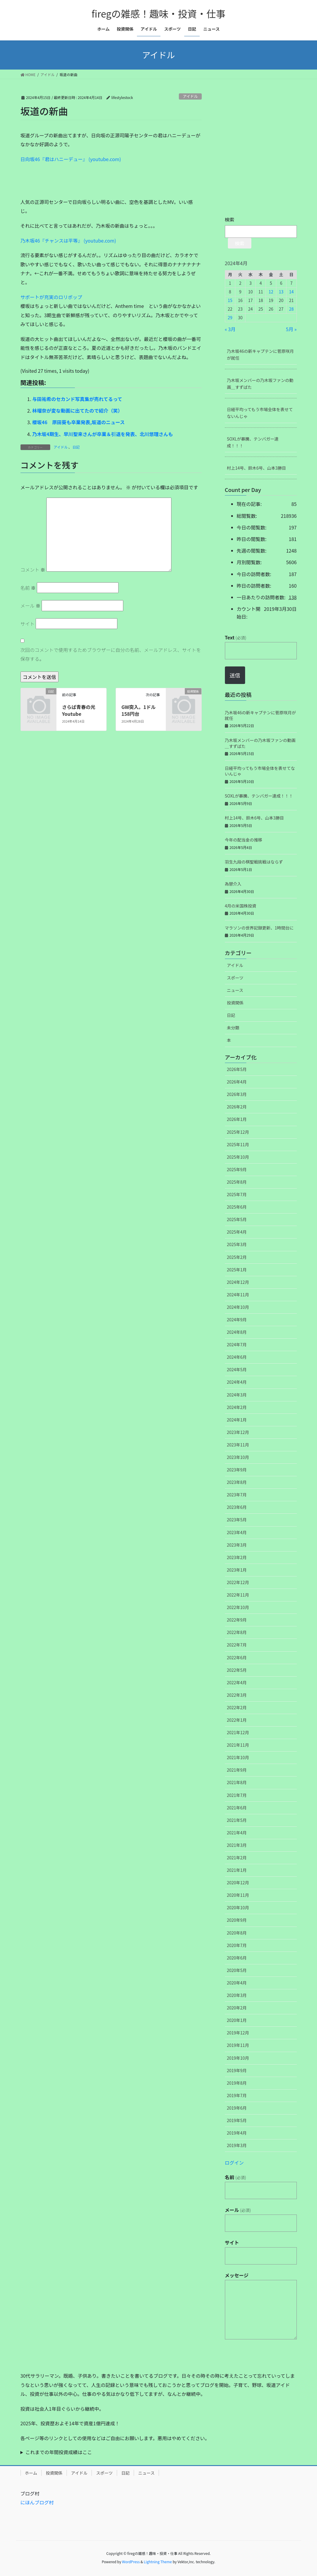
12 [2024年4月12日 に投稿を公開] (271, 292)
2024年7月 (237, 1344)
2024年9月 (237, 1319)
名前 (28, 587)
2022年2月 (237, 1707)
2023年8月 (237, 1482)
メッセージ (237, 2275)
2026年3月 (237, 1094)
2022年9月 (237, 1620)
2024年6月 (237, 1357)
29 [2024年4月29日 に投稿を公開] (230, 317)
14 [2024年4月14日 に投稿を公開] (291, 292)
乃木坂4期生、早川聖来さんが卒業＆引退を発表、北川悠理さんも (102, 434)
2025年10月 (238, 1157)
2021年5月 (237, 1820)
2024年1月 (237, 1420)
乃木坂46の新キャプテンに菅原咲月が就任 (260, 354)
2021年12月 (238, 1732)
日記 (76, 446)
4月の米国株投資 (240, 906)
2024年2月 (237, 1407)
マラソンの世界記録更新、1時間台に (259, 928)
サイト (27, 623)
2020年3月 (237, 1995)
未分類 (233, 1028)
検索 (229, 219)
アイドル (190, 96)
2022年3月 (237, 1695)
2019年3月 (237, 2145)
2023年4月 (237, 1532)
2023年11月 (238, 1445)
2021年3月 (237, 1845)
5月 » (291, 329)
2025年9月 (237, 1169)
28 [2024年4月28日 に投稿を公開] (291, 309)
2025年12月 (238, 1132)
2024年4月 (237, 1382)
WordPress (131, 2561)
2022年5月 (237, 1670)
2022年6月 (237, 1657)
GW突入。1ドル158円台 (139, 710)
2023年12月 (238, 1432)
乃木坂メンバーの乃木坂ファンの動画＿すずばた (260, 383)
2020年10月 (238, 1907)
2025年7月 (237, 1194)
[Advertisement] (65, 182)
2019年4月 (237, 2133)
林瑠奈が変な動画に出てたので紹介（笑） (77, 410)
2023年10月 (238, 1457)
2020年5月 (237, 1970)
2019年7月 (237, 2095)
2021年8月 (237, 1782)
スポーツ (235, 978)
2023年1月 (237, 1570)
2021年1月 (237, 1870)
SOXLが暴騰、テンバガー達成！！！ (253, 442)
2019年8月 (237, 2083)
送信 (235, 675)
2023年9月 (237, 1470)
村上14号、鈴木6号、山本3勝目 (256, 468)
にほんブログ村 (37, 2502)
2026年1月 (237, 1119)
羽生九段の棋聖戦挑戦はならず (254, 862)
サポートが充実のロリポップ (51, 297)
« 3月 (230, 329)
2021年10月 (238, 1757)
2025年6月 (237, 1207)
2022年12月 (238, 1582)
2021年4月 (237, 1833)
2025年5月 (237, 1219)
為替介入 (233, 884)
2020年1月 (237, 2020)
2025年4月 (237, 1232)
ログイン (234, 2162)
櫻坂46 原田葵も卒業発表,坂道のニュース (78, 422)
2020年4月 (237, 1983)
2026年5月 (237, 1069)
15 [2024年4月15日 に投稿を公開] (230, 300)
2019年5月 (237, 2120)
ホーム (31, 2473)
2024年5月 (237, 1369)
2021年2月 (237, 1858)
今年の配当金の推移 (243, 840)
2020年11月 (238, 1895)
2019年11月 (238, 2045)
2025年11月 (238, 1144)
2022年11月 (238, 1595)
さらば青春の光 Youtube (81, 710)
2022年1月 (237, 1720)
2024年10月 (238, 1307)
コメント (32, 569)
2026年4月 (237, 1082)
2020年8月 (237, 1933)
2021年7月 (237, 1795)
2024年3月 (237, 1395)
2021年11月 (238, 1745)
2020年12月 (238, 1882)
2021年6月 (237, 1808)
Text (235, 637)
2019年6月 (237, 2108)
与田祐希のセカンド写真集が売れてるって (77, 398)
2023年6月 (237, 1507)
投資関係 (235, 1003)
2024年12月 (238, 1282)
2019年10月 (238, 2058)
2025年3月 (237, 1244)
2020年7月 (237, 1945)
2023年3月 (237, 1545)
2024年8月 (237, 1332)
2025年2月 (237, 1257)
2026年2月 (237, 1107)
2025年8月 (237, 1182)
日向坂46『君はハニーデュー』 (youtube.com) (70, 159)
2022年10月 (238, 1607)
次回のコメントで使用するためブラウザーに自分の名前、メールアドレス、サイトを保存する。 (110, 654)
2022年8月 (237, 1632)
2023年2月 (237, 1557)
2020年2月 (237, 2008)
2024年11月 (238, 1295)
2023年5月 (237, 1520)
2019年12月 (238, 2033)
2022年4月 (237, 1682)
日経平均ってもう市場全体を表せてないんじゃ (260, 412)
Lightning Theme (158, 2561)
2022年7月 (237, 1645)
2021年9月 (237, 1770)
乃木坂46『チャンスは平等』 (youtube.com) (68, 240)
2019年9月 (237, 2070)
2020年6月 (237, 1958)
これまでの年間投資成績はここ (58, 2452)
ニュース (235, 990)
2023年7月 (237, 1495)
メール (30, 605)
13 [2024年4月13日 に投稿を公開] (281, 292)
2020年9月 (237, 1920)
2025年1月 (237, 1270)
